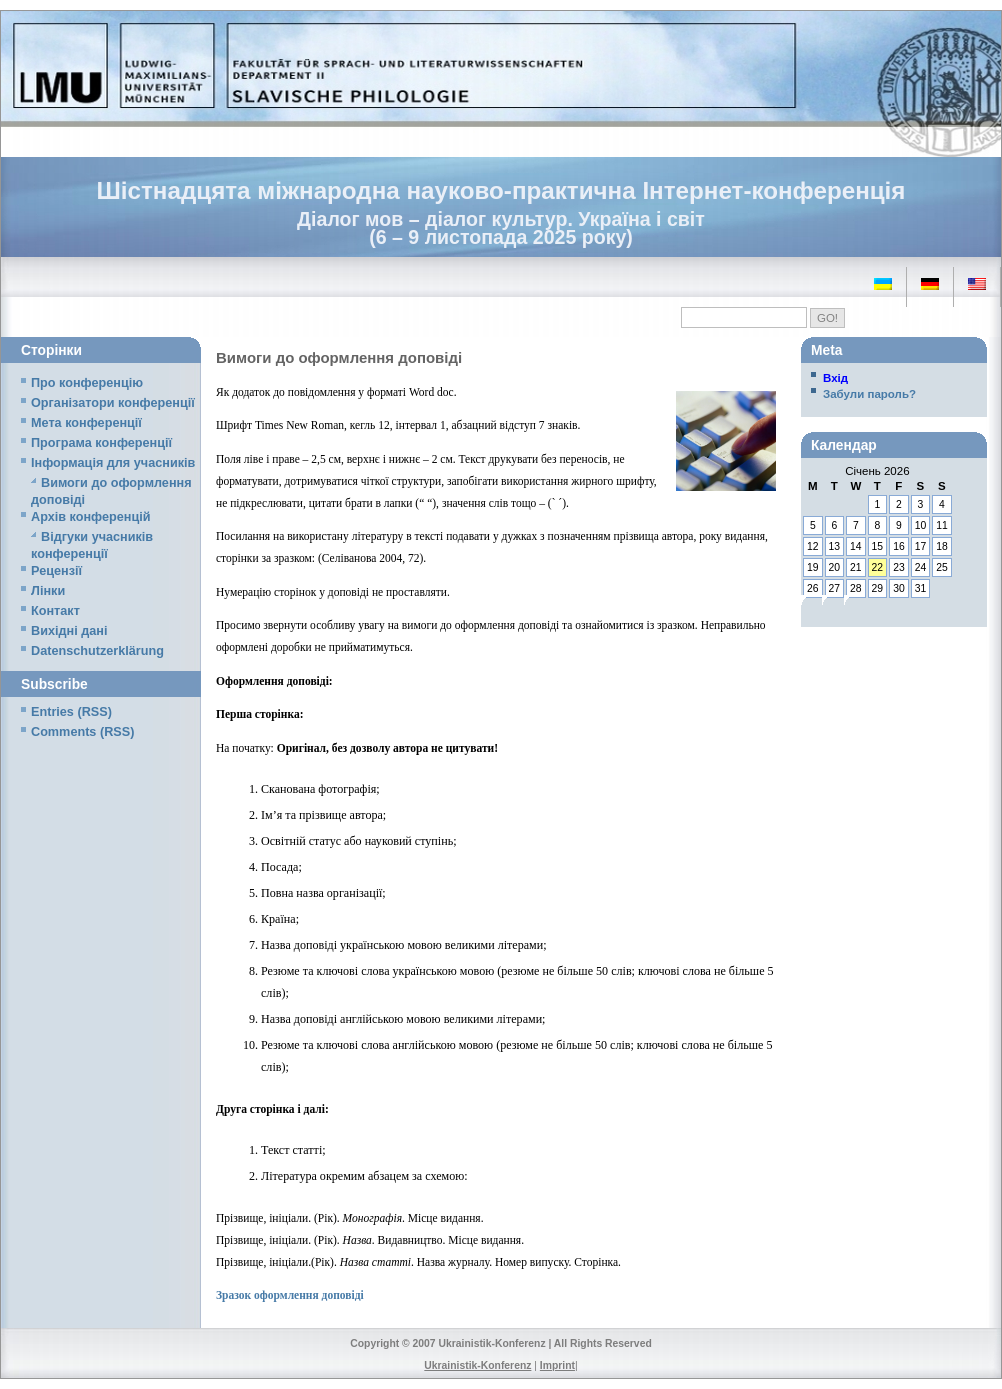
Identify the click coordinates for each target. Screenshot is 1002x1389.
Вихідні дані (69, 631)
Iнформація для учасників (113, 463)
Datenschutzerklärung (97, 651)
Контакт (55, 611)
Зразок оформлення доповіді (290, 1295)
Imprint (557, 1365)
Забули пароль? (869, 394)
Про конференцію (87, 383)
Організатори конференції (113, 403)
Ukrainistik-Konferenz (477, 1365)
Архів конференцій (91, 517)
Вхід (835, 378)
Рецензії (56, 571)
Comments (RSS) (82, 732)
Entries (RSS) (71, 712)
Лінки (48, 591)
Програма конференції (101, 443)
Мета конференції (86, 423)
